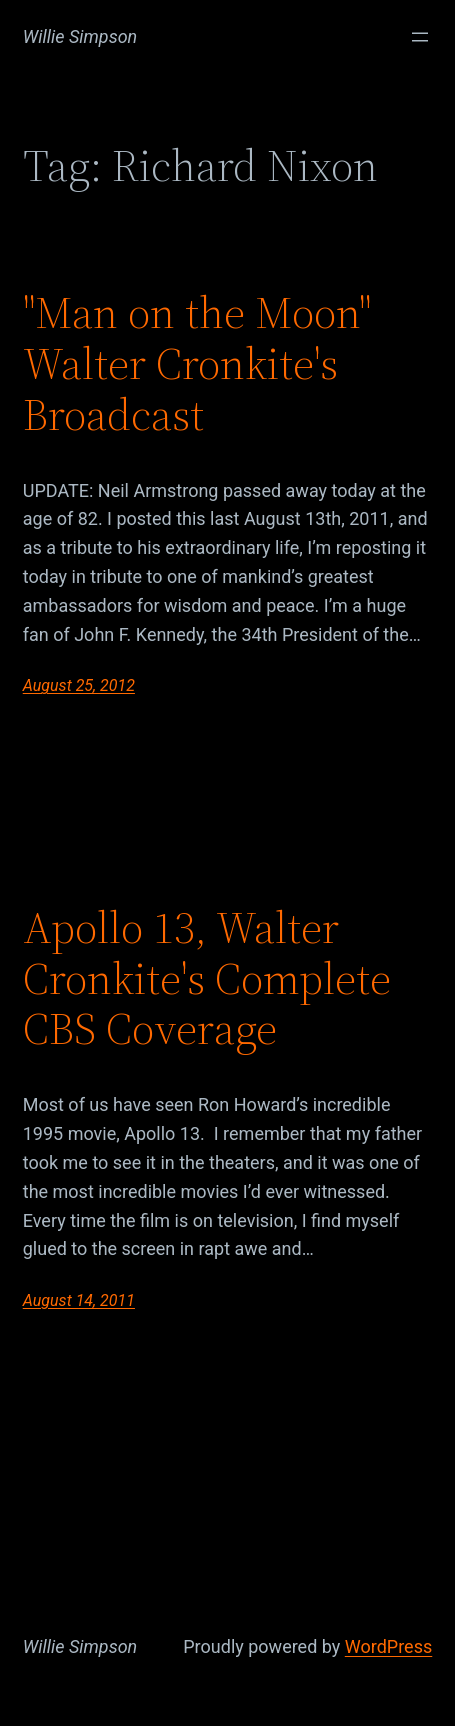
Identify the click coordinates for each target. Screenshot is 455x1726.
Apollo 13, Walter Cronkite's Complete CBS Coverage (207, 979)
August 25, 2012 (79, 685)
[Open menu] (420, 37)
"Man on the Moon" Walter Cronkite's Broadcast (197, 364)
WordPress (388, 1646)
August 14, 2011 (79, 1300)
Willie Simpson (80, 36)
